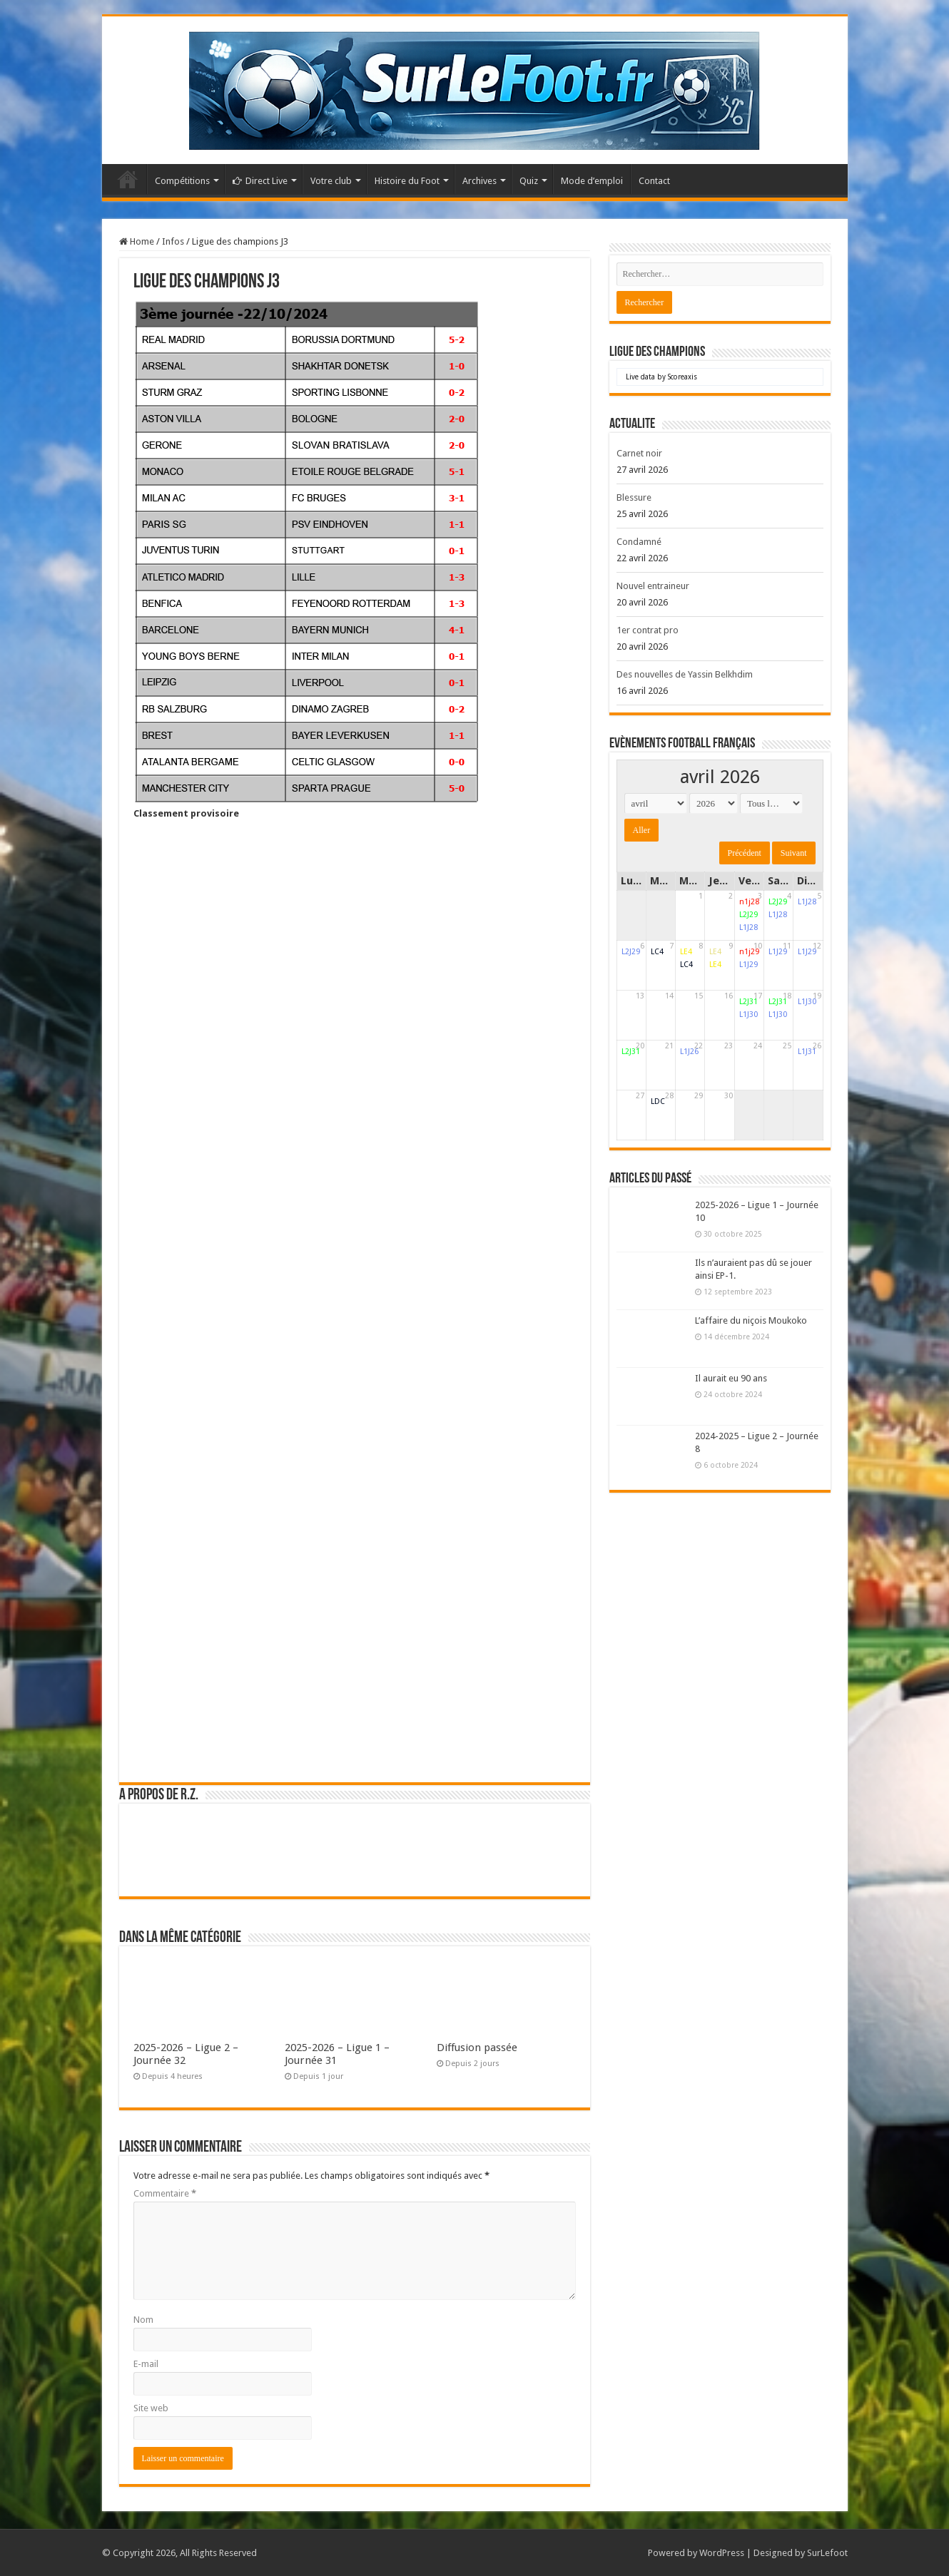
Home (136, 241)
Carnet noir (639, 453)
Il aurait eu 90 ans (731, 1378)
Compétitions (182, 180)
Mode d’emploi (592, 180)
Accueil (127, 179)
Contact (654, 180)
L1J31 (807, 1051)
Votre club (331, 180)
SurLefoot (827, 2552)
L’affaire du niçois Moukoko (751, 1320)
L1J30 (748, 1014)
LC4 (657, 951)
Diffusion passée (477, 2047)
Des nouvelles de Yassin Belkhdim (684, 674)
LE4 (686, 951)
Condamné (638, 541)
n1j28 (749, 901)
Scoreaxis (682, 377)
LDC (658, 1101)
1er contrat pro (647, 630)
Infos (173, 241)
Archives (479, 180)
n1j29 (749, 951)
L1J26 (689, 1051)
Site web (150, 2408)
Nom (143, 2319)
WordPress (721, 2552)
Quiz (528, 180)
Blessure (633, 497)
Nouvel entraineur (652, 586)
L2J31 (748, 1001)
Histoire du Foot (407, 180)
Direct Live (260, 180)
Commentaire (164, 2193)
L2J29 (748, 914)
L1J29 (748, 964)
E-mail (145, 2363)
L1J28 (748, 927)
